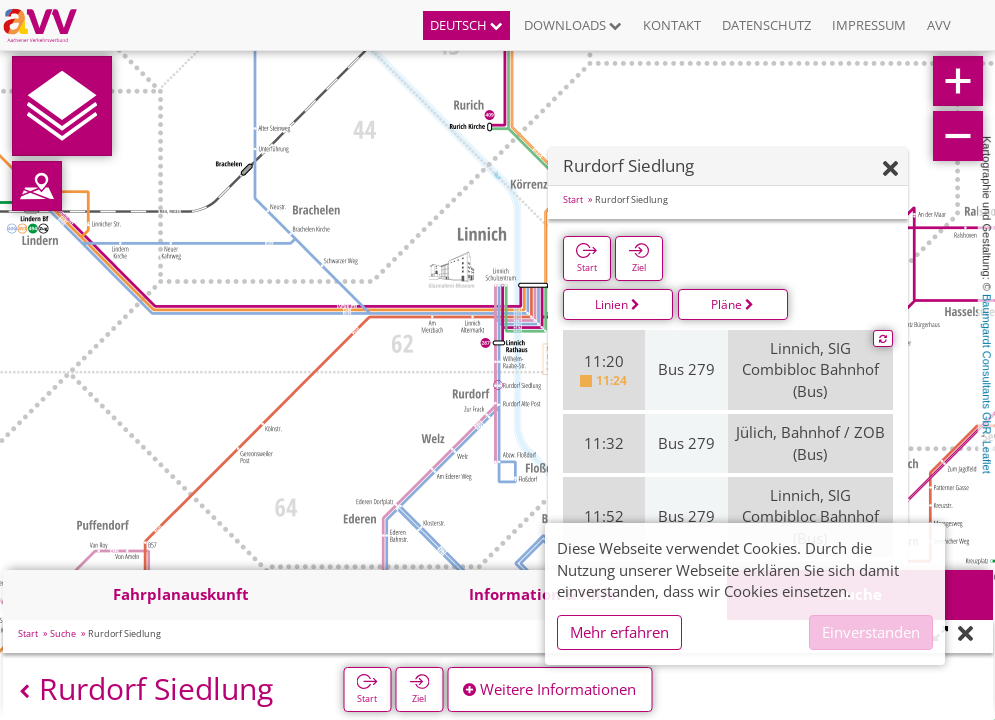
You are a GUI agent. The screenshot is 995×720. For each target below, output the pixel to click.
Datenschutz (766, 25)
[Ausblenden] (890, 169)
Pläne (732, 304)
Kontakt (672, 25)
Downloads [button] (573, 25)
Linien (617, 304)
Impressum (869, 25)
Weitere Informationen (549, 689)
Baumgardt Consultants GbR (987, 364)
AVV (939, 25)
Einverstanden (871, 632)
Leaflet (987, 457)
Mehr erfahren (619, 632)
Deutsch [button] (466, 25)
